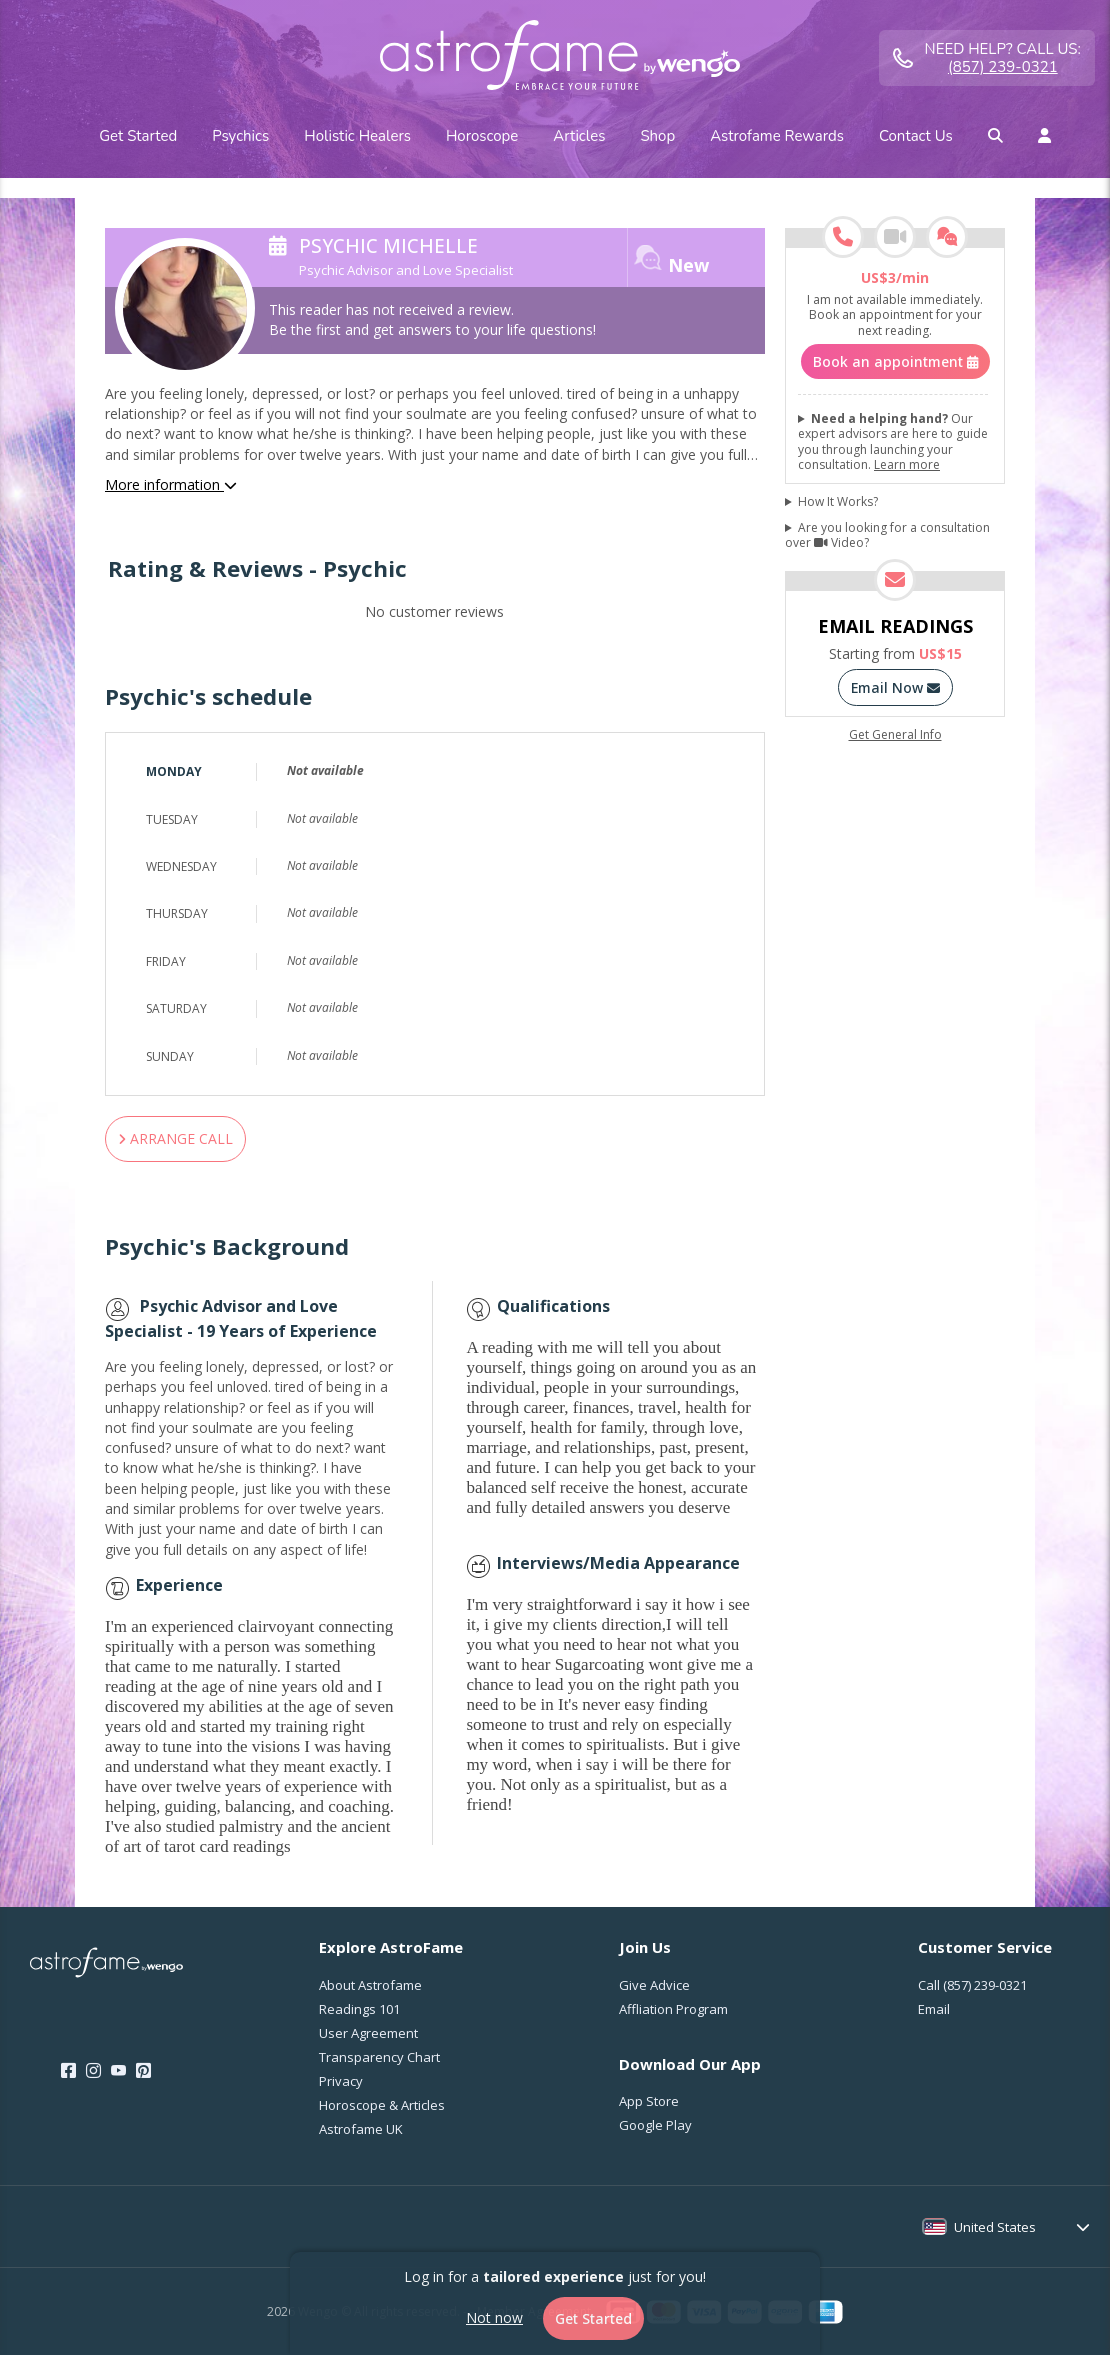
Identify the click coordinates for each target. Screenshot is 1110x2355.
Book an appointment (895, 361)
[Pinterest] (143, 2071)
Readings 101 (359, 2009)
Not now (494, 2317)
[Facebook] (68, 2071)
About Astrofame (370, 1985)
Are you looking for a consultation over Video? (887, 535)
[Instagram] (93, 2071)
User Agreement (368, 2033)
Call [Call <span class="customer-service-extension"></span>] (972, 1985)
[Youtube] (118, 2071)
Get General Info (895, 735)
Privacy (341, 2081)
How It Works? (838, 502)
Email (934, 2009)
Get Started (593, 2318)
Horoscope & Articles (382, 2105)
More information (171, 484)
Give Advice (654, 1985)
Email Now (895, 687)
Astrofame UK (361, 2129)
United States (995, 2227)
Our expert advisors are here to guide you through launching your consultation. (893, 442)
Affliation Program (673, 2009)
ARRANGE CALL (175, 1138)
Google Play (655, 2125)
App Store (649, 2101)
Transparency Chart (379, 2057)
